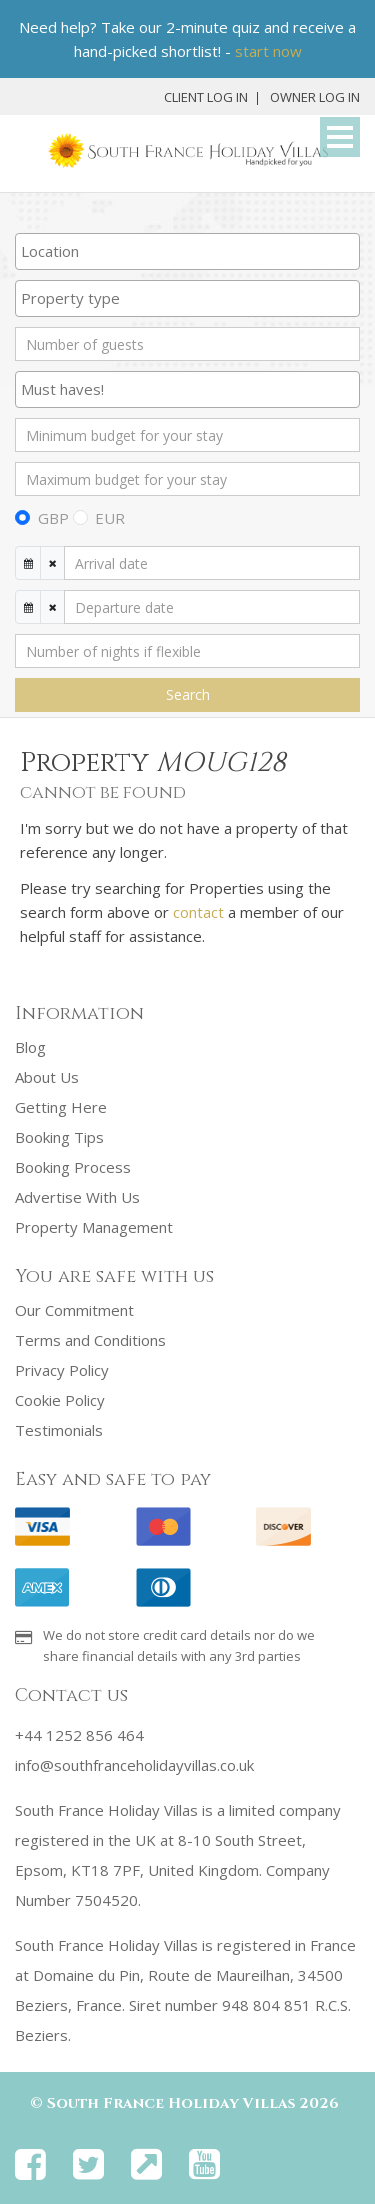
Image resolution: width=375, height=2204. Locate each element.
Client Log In (206, 97)
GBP (53, 518)
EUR (110, 518)
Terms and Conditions (90, 1340)
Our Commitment (74, 1310)
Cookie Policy (60, 1400)
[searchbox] (187, 251)
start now (268, 51)
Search (188, 694)
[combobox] (187, 251)
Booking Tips (59, 1137)
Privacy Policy (62, 1370)
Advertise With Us (77, 1197)
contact (198, 912)
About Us (47, 1077)
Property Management (94, 1227)
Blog (30, 1047)
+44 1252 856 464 (79, 1735)
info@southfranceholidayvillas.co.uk (134, 1765)
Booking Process (73, 1167)
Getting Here (61, 1107)
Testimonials (59, 1430)
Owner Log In (315, 97)
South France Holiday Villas (171, 2103)
